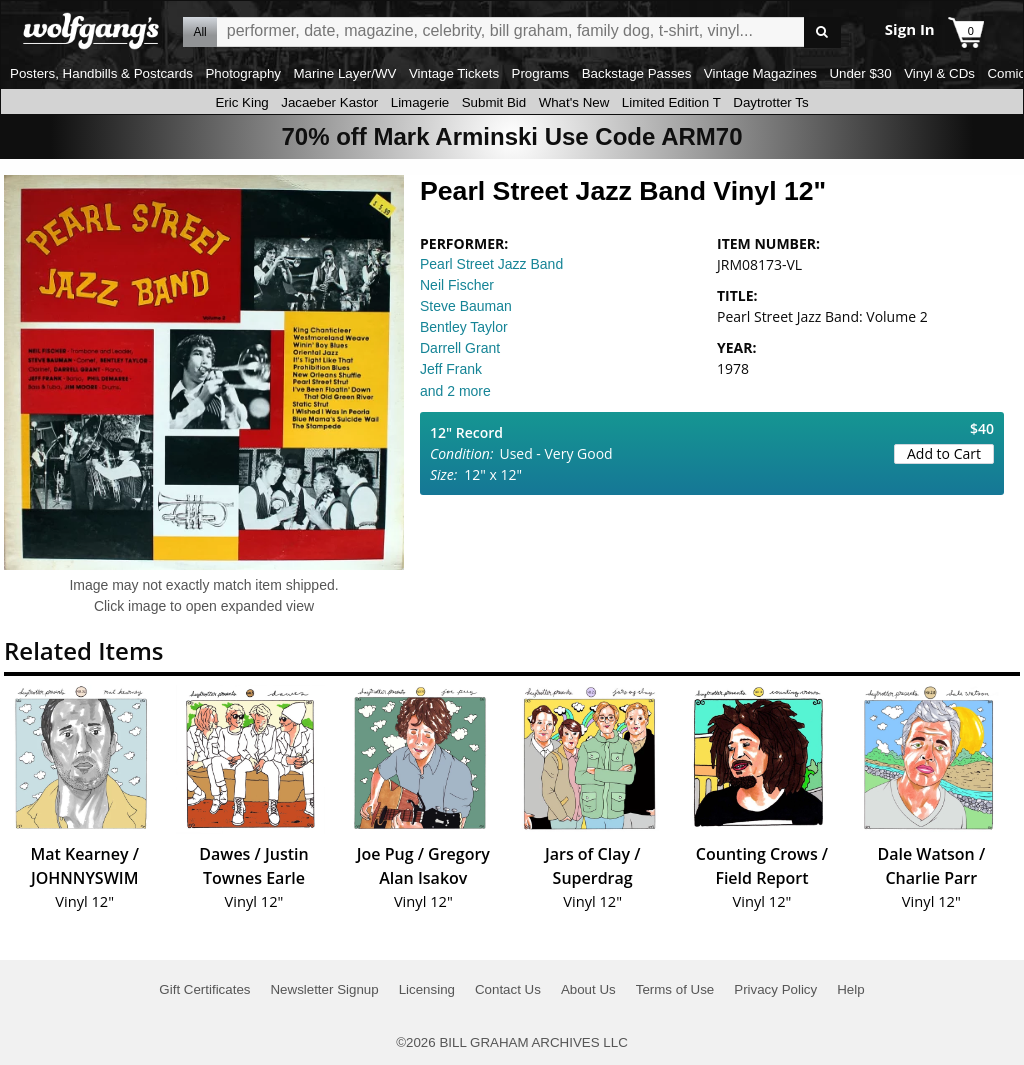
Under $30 (860, 73)
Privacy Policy (775, 989)
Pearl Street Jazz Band (491, 264)
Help (850, 989)
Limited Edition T (671, 102)
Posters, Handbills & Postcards (101, 73)
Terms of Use (675, 989)
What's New (574, 102)
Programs (541, 73)
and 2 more (455, 391)
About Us (588, 989)
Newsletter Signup (324, 989)
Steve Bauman (466, 306)
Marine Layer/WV (344, 73)
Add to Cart (944, 453)
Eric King (241, 102)
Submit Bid (494, 102)
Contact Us (508, 989)
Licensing (427, 989)
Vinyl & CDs (939, 73)
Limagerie (420, 102)
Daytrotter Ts (770, 102)
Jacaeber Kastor (329, 102)
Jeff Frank (451, 369)
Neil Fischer (457, 285)
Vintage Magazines (760, 73)
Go (822, 32)
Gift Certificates (204, 989)
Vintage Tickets (454, 73)
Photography (243, 73)
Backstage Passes (637, 73)
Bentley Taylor (464, 327)
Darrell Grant (460, 348)
